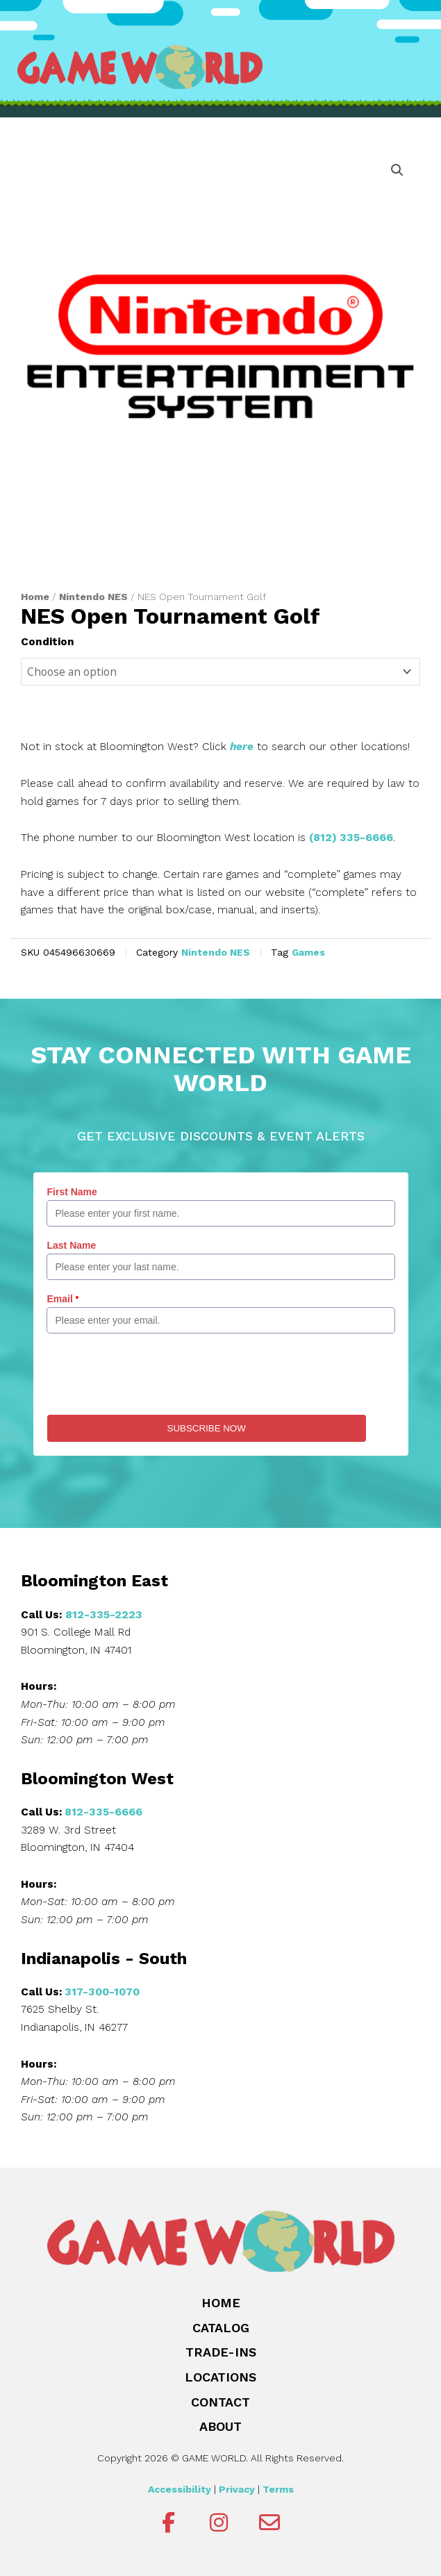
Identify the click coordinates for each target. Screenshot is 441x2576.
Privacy (237, 2489)
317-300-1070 (102, 1992)
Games (308, 952)
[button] (397, 170)
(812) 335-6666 (351, 837)
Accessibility (179, 2489)
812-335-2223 (103, 1615)
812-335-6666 (103, 1812)
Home (35, 596)
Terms (278, 2489)
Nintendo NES (93, 596)
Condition (47, 641)
